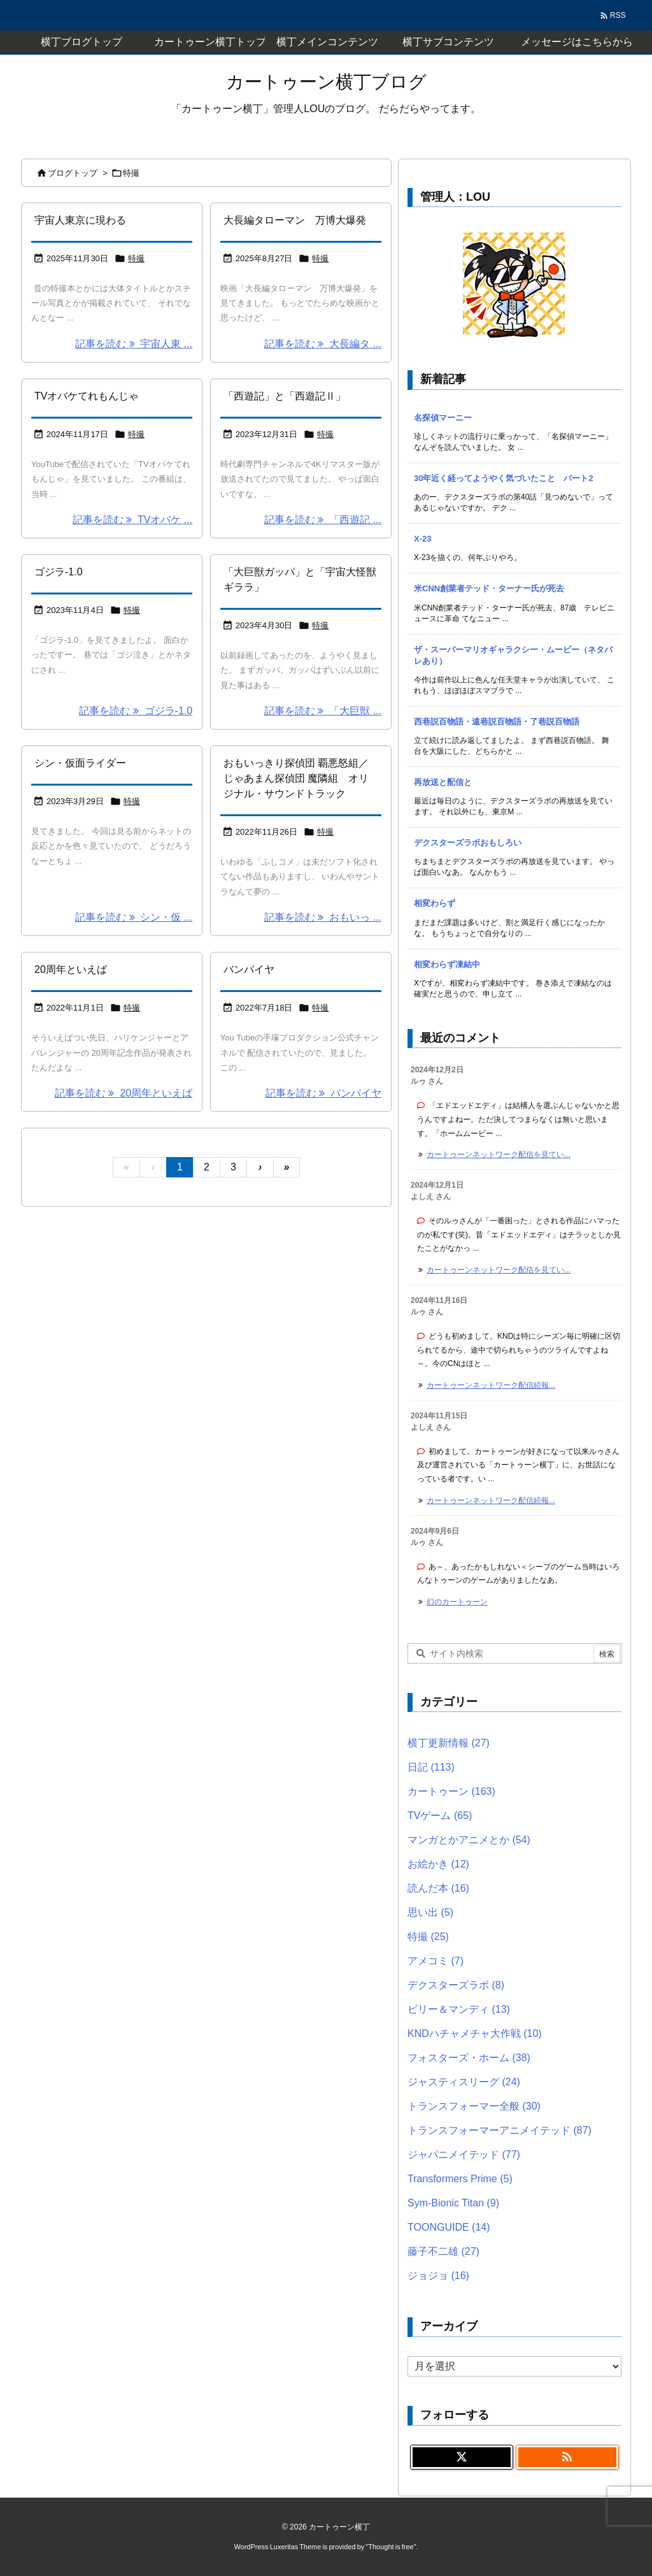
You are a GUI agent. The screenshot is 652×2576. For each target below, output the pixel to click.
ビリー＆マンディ (459, 2009)
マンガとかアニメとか (469, 1839)
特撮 (136, 258)
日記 (431, 1767)
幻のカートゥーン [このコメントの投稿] (457, 1601)
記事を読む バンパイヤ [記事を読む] (323, 1093)
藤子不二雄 (443, 2251)
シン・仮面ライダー (80, 763)
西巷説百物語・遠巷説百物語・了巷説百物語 (496, 721)
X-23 (422, 538)
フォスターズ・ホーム (469, 2057)
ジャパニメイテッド (464, 2154)
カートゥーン (451, 1791)
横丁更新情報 (449, 1743)
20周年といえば (70, 969)
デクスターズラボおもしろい (467, 842)
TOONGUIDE (449, 2227)
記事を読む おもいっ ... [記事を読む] (322, 917)
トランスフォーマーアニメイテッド (500, 2130)
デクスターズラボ (456, 1985)
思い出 (430, 1912)
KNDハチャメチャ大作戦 (475, 2033)
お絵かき (438, 1864)
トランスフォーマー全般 (474, 2106)
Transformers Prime (460, 2178)
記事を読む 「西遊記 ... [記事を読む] (322, 519)
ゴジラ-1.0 (58, 571)
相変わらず (434, 903)
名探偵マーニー (443, 417)
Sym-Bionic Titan (453, 2203)
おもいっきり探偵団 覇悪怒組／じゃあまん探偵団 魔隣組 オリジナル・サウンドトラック (296, 778)
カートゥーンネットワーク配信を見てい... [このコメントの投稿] (498, 1154)
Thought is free (390, 2547)
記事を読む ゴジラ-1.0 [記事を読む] (135, 710)
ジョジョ (438, 2275)
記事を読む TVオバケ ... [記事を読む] (133, 519)
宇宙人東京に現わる (80, 220)
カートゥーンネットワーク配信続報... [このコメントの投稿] (491, 1385)
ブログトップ (72, 173)
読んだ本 (438, 1888)
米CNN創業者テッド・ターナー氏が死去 (489, 588)
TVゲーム (440, 1815)
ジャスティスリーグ (464, 2081)
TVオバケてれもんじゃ (86, 396)
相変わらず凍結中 (447, 964)
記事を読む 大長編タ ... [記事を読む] (322, 343)
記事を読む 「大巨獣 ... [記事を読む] (322, 710)
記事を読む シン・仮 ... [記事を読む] (133, 917)
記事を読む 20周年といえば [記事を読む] (123, 1093)
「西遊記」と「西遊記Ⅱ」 (284, 396)
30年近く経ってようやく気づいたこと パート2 (503, 478)
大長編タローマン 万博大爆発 (294, 220)
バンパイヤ (248, 969)
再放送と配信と (443, 782)
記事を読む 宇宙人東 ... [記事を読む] (133, 343)
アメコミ (436, 1960)
